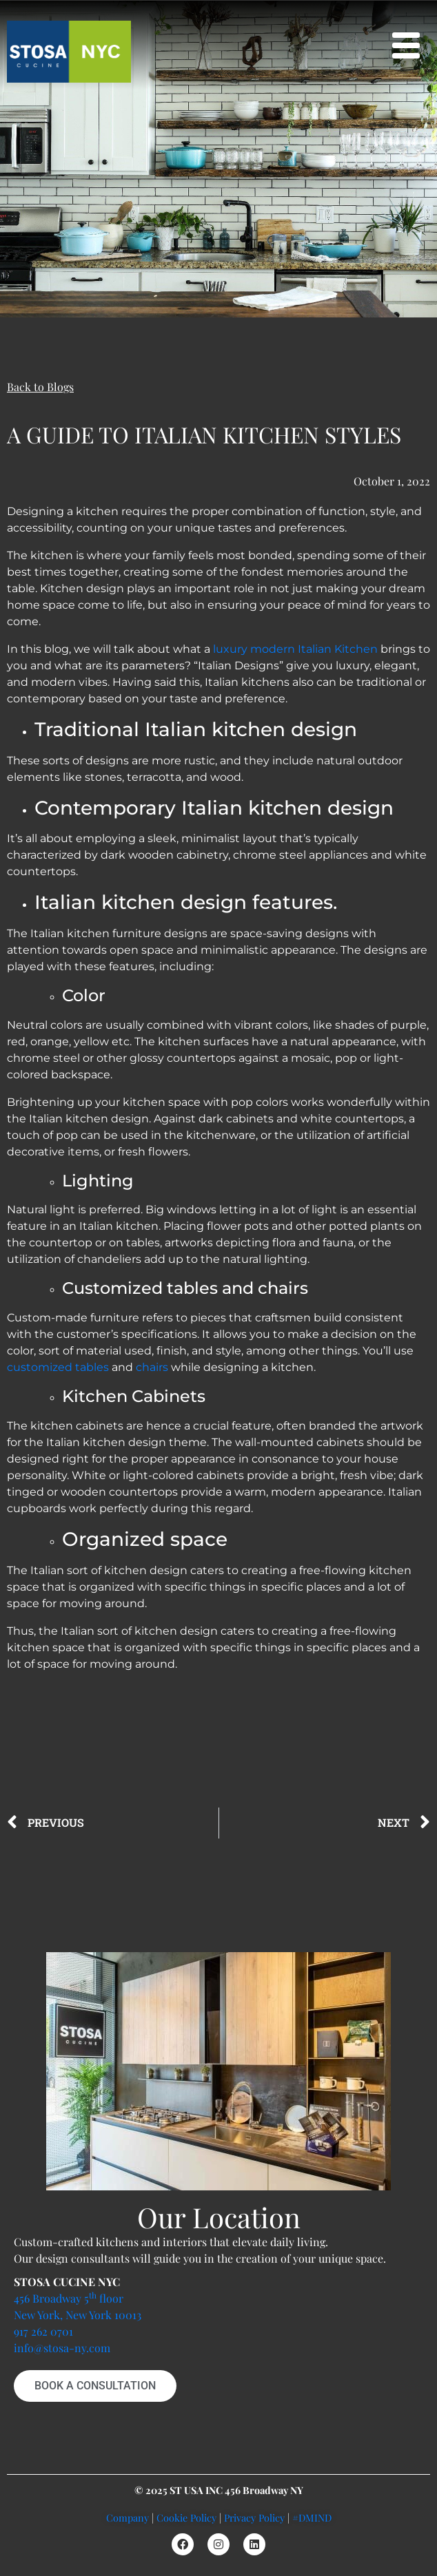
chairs (152, 1367)
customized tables (58, 1367)
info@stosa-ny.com (62, 2348)
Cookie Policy (186, 2517)
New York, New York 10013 (77, 2314)
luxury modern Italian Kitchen (295, 649)
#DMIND (312, 2517)
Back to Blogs (40, 386)
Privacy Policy (254, 2517)
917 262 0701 (43, 2331)
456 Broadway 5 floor (68, 2298)
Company (127, 2517)
